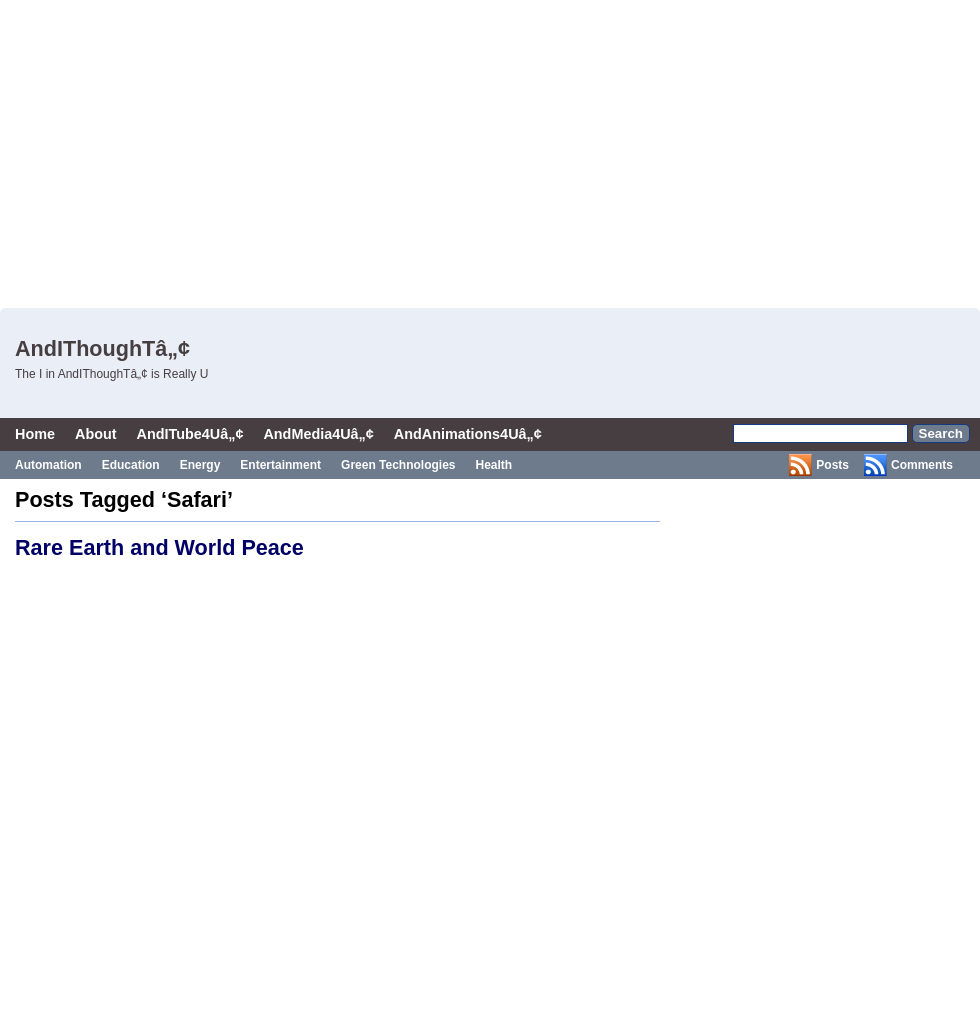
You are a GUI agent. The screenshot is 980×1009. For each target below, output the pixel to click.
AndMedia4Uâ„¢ (318, 434)
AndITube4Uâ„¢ (190, 434)
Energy (200, 465)
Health (494, 465)
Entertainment (280, 465)
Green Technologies (398, 465)
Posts (832, 465)
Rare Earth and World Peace (159, 547)
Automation (48, 465)
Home (35, 434)
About (96, 434)
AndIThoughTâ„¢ (102, 348)
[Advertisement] (411, 150)
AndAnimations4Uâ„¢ (468, 434)
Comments (922, 465)
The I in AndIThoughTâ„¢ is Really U (111, 374)
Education (131, 465)
